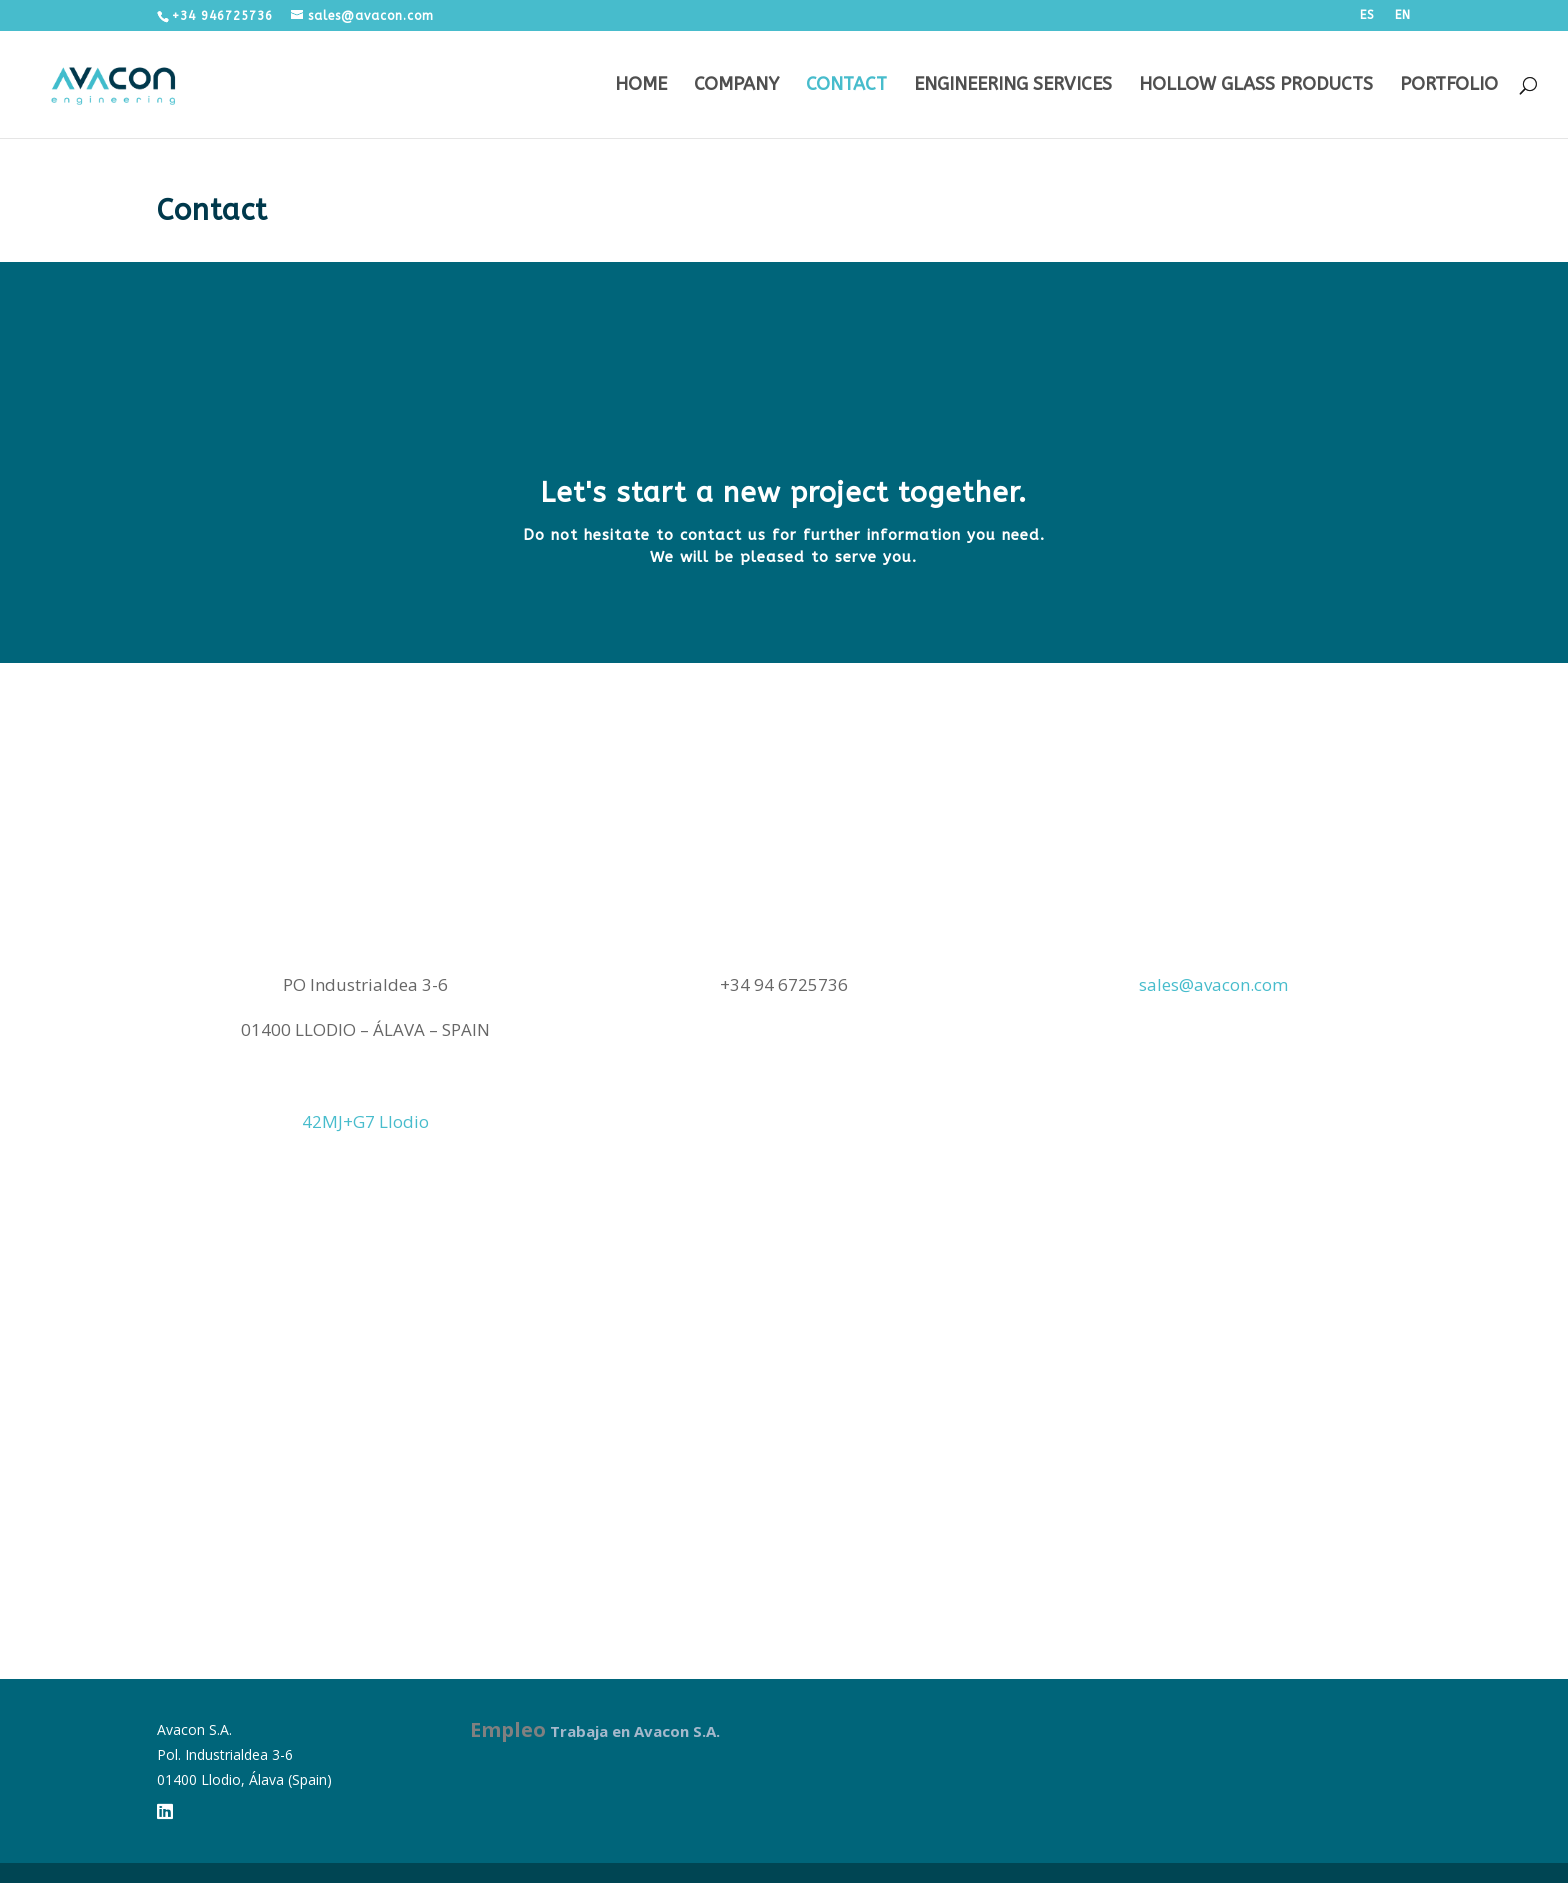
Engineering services (1013, 86)
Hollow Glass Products (1256, 86)
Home (641, 86)
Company (736, 86)
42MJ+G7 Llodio (365, 1121)
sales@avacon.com (1213, 984)
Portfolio (1449, 86)
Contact (846, 86)
